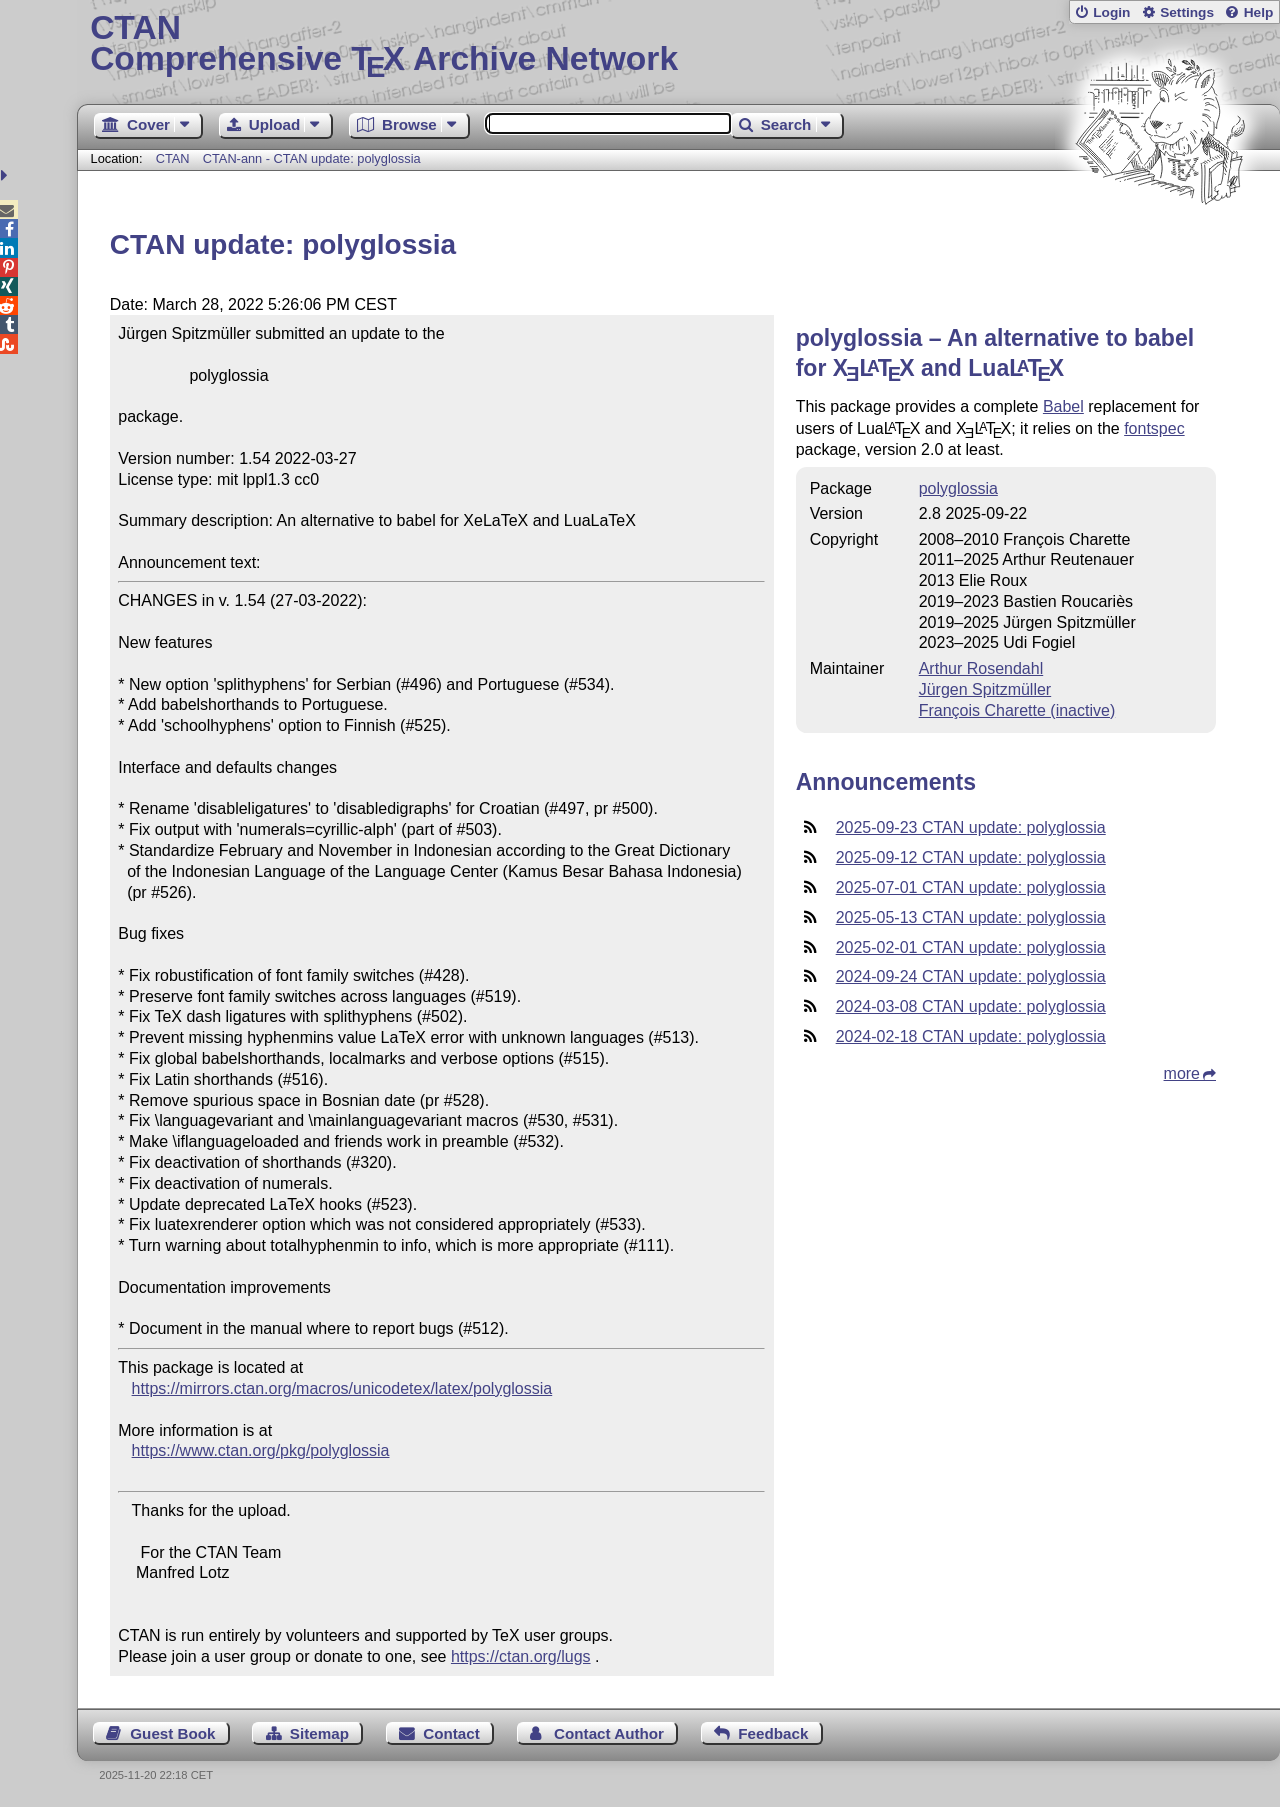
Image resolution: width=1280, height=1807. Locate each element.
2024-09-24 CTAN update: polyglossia (971, 976)
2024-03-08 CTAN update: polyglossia (971, 1006)
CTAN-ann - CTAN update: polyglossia (312, 158)
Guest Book (172, 1733)
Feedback (773, 1733)
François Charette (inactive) (1017, 710)
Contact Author (609, 1733)
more (1182, 1073)
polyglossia (958, 488)
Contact (451, 1733)
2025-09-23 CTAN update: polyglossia (971, 827)
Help (1259, 12)
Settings (1187, 12)
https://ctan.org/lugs (521, 1656)
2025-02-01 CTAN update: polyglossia (971, 947)
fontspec (1154, 428)
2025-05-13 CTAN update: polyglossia (971, 917)
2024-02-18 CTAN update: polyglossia (971, 1036)
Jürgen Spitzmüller (985, 689)
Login (1111, 12)
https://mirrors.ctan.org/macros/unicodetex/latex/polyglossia (342, 1388)
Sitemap (319, 1733)
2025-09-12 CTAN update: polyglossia (971, 857)
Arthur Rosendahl (981, 668)
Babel (1063, 406)
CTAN (173, 158)
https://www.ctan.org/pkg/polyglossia (261, 1450)
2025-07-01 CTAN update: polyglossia (971, 887)
